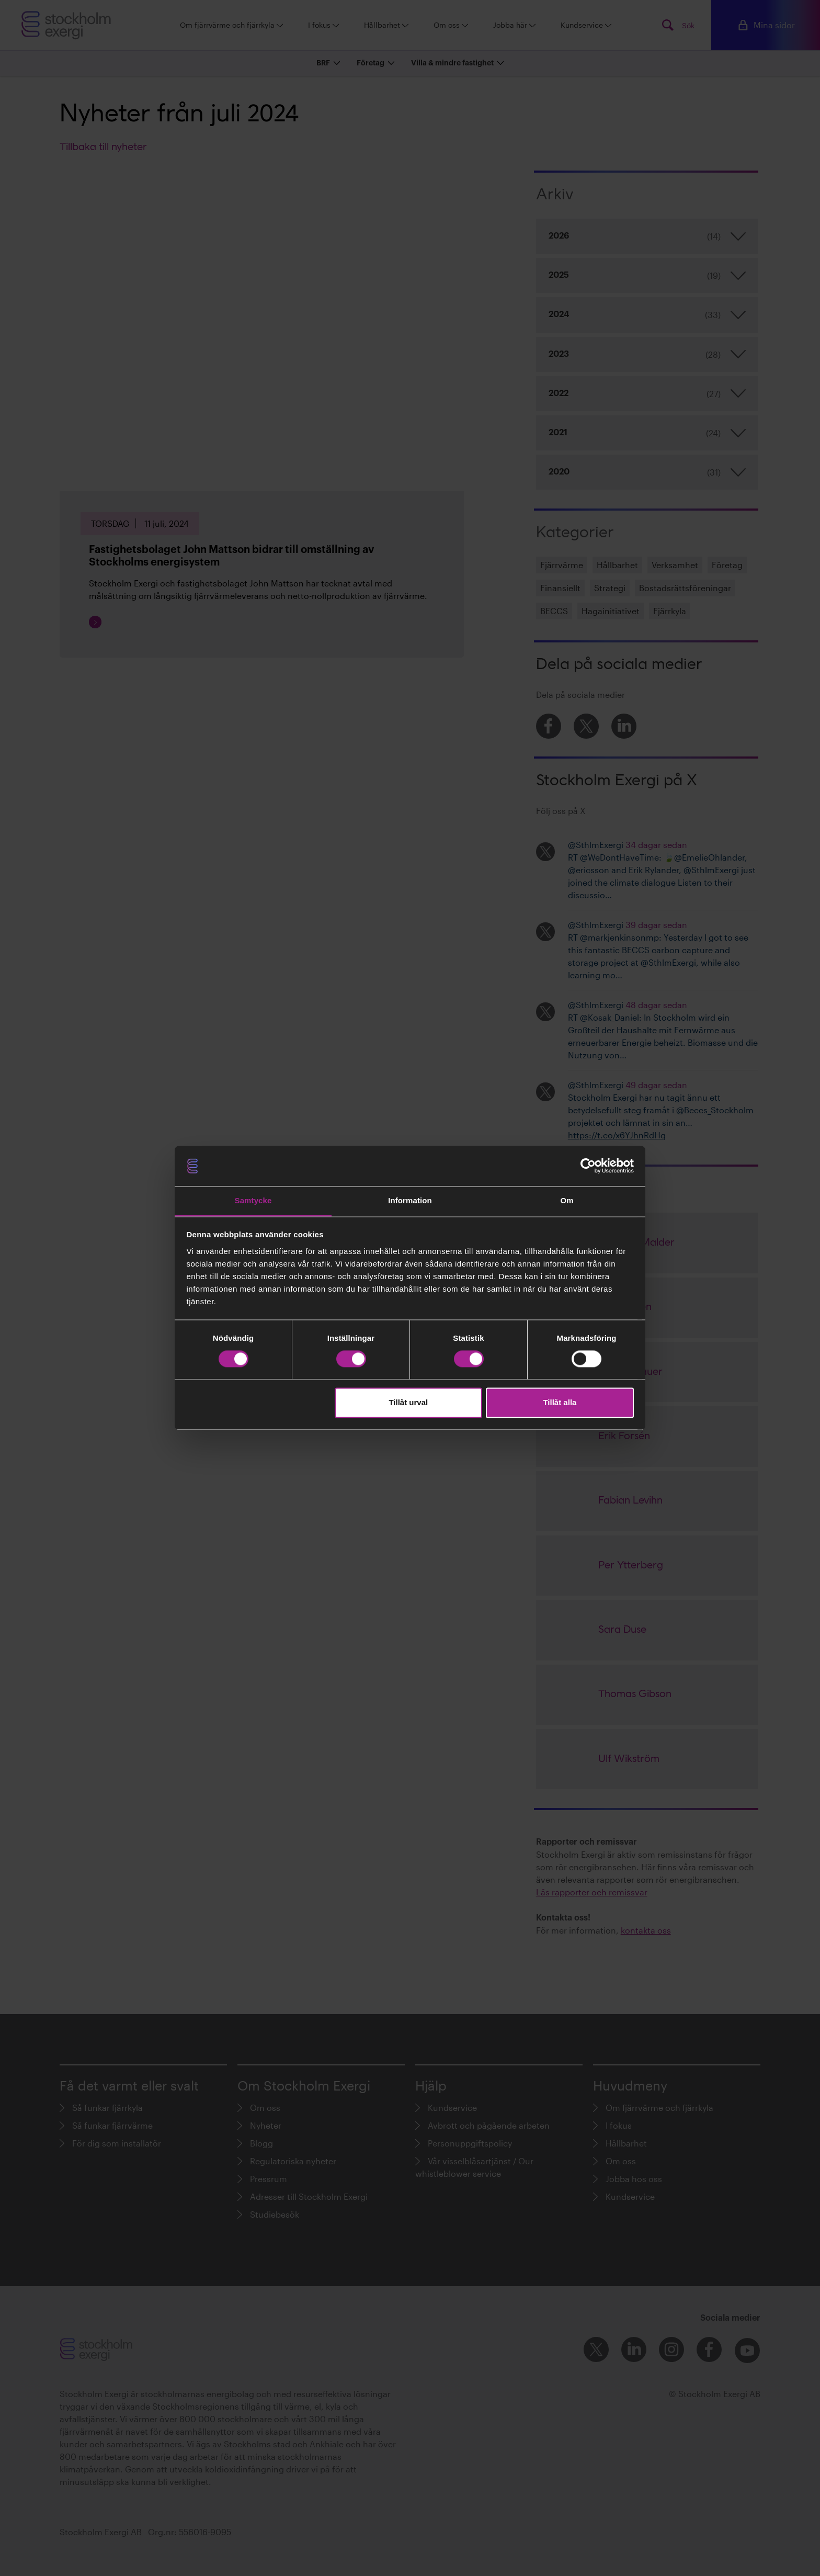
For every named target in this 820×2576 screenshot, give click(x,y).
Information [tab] (410, 1200)
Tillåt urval (408, 1402)
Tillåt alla (559, 1402)
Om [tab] (566, 1200)
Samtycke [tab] (253, 1200)
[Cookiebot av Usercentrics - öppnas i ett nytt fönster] (588, 1166)
